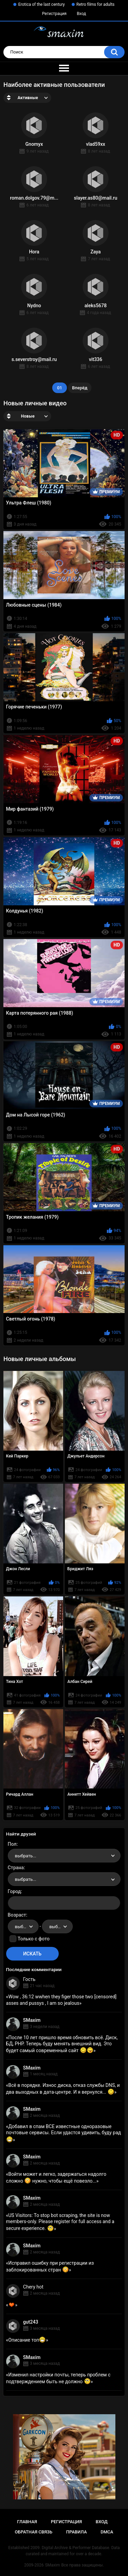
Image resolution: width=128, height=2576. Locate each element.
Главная (27, 2521)
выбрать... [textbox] (25, 1855)
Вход (81, 13)
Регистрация (54, 13)
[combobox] (64, 1855)
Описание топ (27, 2340)
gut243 (30, 2322)
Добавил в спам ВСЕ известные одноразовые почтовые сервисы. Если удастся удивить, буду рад (63, 2133)
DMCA (107, 2531)
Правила (76, 2531)
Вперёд (79, 387)
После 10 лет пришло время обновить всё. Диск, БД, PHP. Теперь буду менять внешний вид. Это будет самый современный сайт (62, 2044)
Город (14, 1891)
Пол (12, 1844)
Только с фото (33, 1938)
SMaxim (32, 2020)
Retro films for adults (95, 4)
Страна (16, 1867)
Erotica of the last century (41, 4)
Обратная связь (33, 2531)
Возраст (17, 1915)
